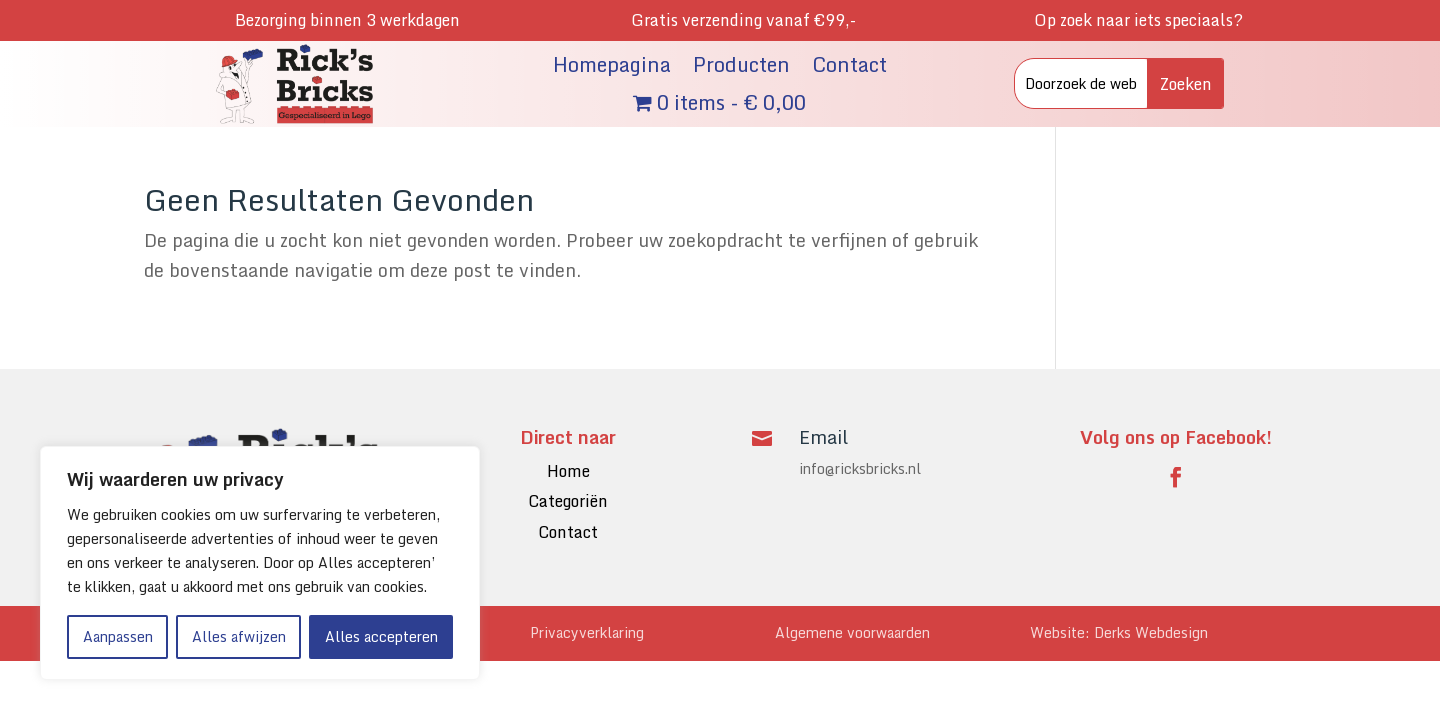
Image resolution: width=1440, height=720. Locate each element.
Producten (741, 67)
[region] (260, 563)
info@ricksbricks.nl (860, 468)
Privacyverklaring (587, 632)
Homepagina (612, 67)
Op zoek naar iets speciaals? (1138, 20)
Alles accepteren (381, 636)
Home (568, 471)
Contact (849, 67)
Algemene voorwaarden (852, 632)
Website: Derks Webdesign (1119, 632)
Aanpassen (118, 636)
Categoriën (568, 501)
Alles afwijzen (239, 636)
